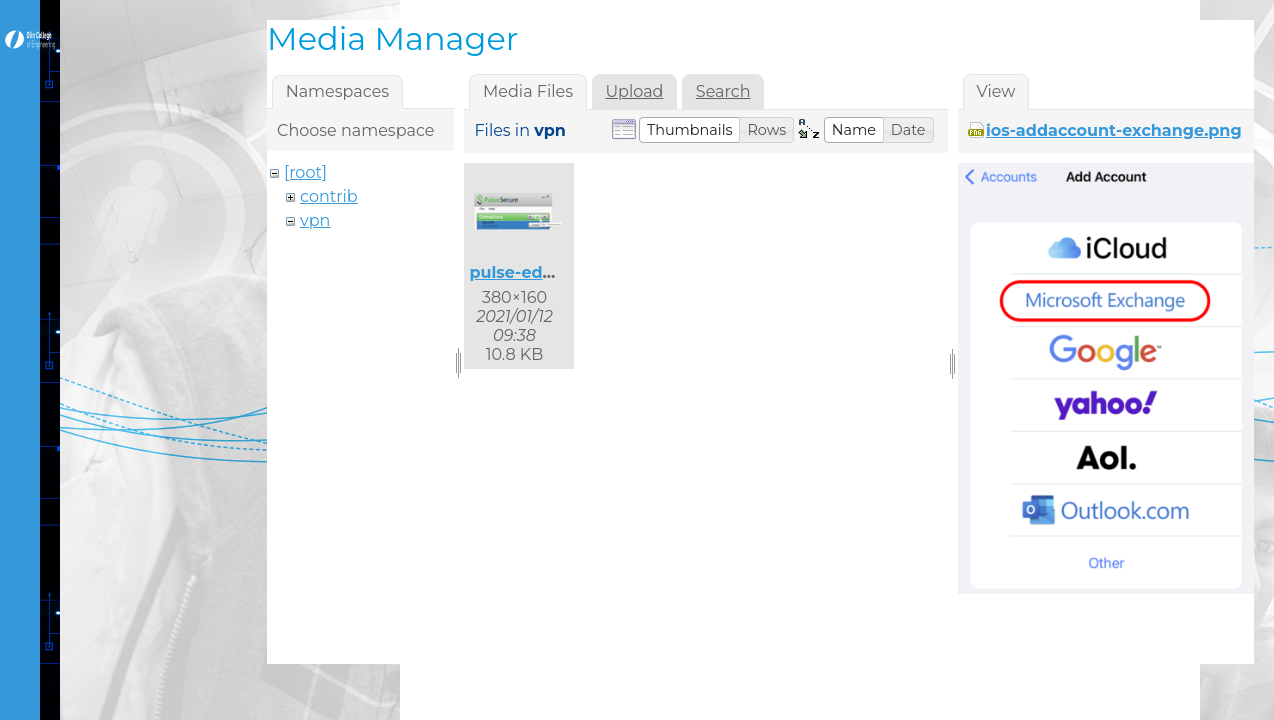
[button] (690, 130)
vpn (315, 220)
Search (723, 91)
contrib (329, 196)
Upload (634, 91)
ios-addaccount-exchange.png (1114, 130)
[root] (305, 172)
